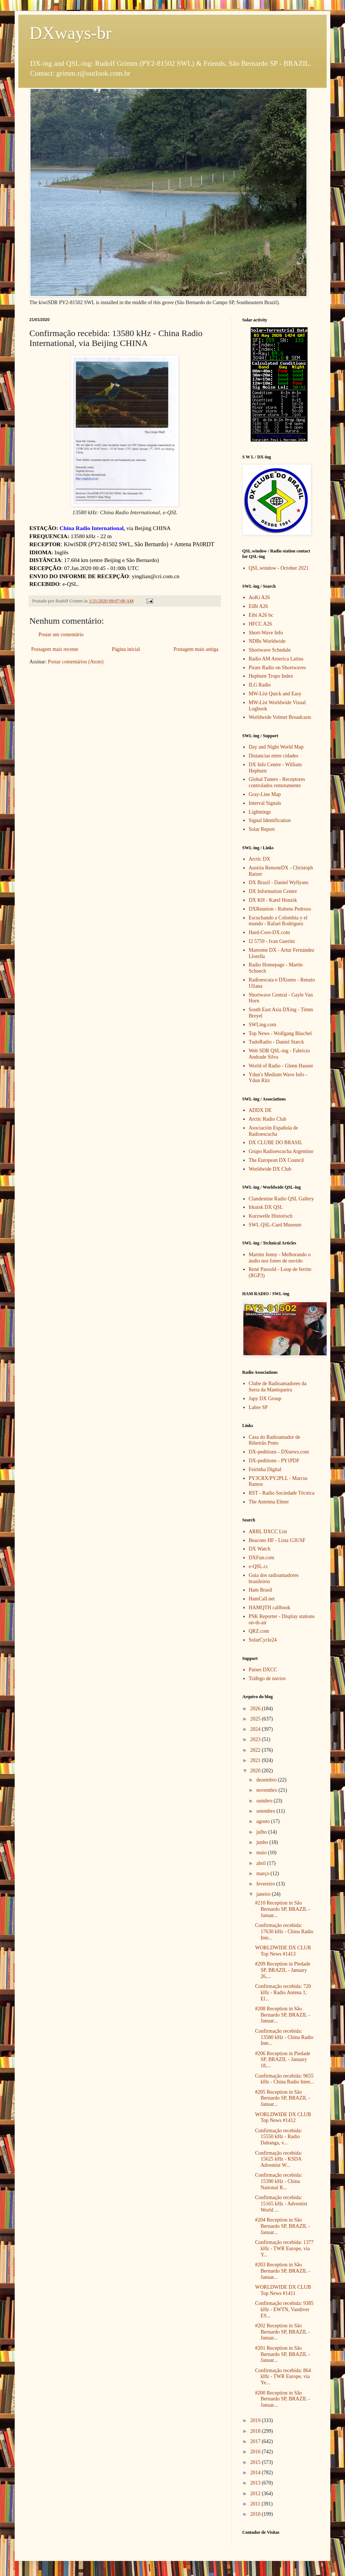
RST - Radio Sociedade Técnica (282, 1493)
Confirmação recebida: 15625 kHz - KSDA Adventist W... (278, 2159)
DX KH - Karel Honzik (273, 900)
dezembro (267, 1780)
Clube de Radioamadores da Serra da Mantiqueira (277, 1387)
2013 (256, 2483)
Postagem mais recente (54, 649)
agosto (263, 1821)
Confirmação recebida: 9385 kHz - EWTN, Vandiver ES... (284, 2310)
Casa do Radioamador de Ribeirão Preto (274, 1440)
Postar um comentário (61, 634)
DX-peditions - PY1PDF (274, 1460)
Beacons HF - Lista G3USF (277, 1540)
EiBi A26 (258, 606)
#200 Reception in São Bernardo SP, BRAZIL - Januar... (282, 2399)
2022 (256, 1750)
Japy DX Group (265, 1398)
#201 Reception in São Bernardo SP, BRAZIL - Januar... (282, 2354)
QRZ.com (259, 1631)
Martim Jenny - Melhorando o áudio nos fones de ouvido (280, 1258)
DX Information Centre (273, 891)
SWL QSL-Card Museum (275, 1225)
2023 (256, 1739)
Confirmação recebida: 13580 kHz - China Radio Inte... (284, 2037)
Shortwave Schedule (270, 650)
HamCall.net (262, 1599)
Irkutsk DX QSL (266, 1207)
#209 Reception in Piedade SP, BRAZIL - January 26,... (282, 1970)
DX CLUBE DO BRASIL (276, 1142)
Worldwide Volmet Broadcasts (280, 717)
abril (261, 1863)
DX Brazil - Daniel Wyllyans (279, 882)
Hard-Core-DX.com (269, 932)
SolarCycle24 (263, 1640)
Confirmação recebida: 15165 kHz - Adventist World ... (281, 2204)
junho (262, 1842)
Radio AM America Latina (276, 659)
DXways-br (70, 33)
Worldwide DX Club (270, 1169)
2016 (256, 2451)
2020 (256, 1770)
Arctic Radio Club (268, 1119)
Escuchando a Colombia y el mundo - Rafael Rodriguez (278, 921)
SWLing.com (262, 1024)
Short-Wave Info (266, 632)
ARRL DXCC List (268, 1531)
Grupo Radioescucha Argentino (281, 1151)
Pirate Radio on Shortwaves (277, 667)
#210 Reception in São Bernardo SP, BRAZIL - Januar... (282, 1909)
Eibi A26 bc (261, 615)
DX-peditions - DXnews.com (279, 1452)
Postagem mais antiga (196, 649)
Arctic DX (259, 859)
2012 (256, 2493)
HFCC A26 (260, 624)
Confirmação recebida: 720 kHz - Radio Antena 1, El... (283, 1993)
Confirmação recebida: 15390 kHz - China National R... (278, 2181)
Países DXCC (263, 1669)
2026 (256, 1708)
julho (262, 1832)
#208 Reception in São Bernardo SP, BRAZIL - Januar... (282, 2015)
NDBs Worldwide (267, 641)
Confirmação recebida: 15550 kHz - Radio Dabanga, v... (278, 2137)
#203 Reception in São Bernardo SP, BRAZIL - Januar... (282, 2271)
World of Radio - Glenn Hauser (281, 1066)
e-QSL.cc (258, 1566)
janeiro (264, 1894)
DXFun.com (262, 1557)
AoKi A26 (259, 597)
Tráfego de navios (267, 1678)
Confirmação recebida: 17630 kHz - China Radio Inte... (284, 1932)
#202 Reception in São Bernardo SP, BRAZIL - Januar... (282, 2332)
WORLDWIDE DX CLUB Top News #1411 (283, 2290)
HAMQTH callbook (269, 1607)
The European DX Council (276, 1160)
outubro (264, 1801)
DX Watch (259, 1549)
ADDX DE (260, 1110)
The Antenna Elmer (269, 1502)
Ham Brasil (260, 1590)
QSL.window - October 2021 (279, 568)
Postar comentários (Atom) (76, 661)
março (263, 1873)
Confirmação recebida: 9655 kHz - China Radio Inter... (284, 2079)
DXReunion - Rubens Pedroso (280, 909)
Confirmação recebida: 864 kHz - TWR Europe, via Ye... (283, 2377)
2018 (256, 2431)
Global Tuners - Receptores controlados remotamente (277, 782)
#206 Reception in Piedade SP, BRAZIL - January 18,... (282, 2060)
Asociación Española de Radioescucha (273, 1131)
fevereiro (266, 1884)
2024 (256, 1729)
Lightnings (260, 812)
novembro (267, 1790)
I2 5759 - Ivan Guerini (272, 941)
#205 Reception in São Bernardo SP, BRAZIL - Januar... (282, 2098)
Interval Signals (265, 803)
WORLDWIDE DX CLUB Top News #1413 (283, 1951)
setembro (266, 1811)
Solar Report (262, 829)
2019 (256, 2420)
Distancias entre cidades (273, 756)
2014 (256, 2472)
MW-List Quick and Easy (275, 693)
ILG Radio (260, 685)
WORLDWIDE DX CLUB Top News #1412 (283, 2117)
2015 (256, 2462)
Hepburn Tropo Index (271, 676)
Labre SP (258, 1407)
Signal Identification (270, 820)
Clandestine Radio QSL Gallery (281, 1198)
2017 (256, 2441)
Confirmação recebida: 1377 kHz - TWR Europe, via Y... (284, 2249)
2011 (256, 2504)
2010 (256, 2514)
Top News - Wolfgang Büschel (280, 1033)
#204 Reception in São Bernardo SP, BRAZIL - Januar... (282, 2226)
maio (262, 1852)
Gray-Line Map (265, 794)
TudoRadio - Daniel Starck (276, 1042)
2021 (256, 1760)
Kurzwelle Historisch (271, 1216)
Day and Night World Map (276, 747)
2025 (256, 1719)
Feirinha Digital (265, 1469)
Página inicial (126, 649)
